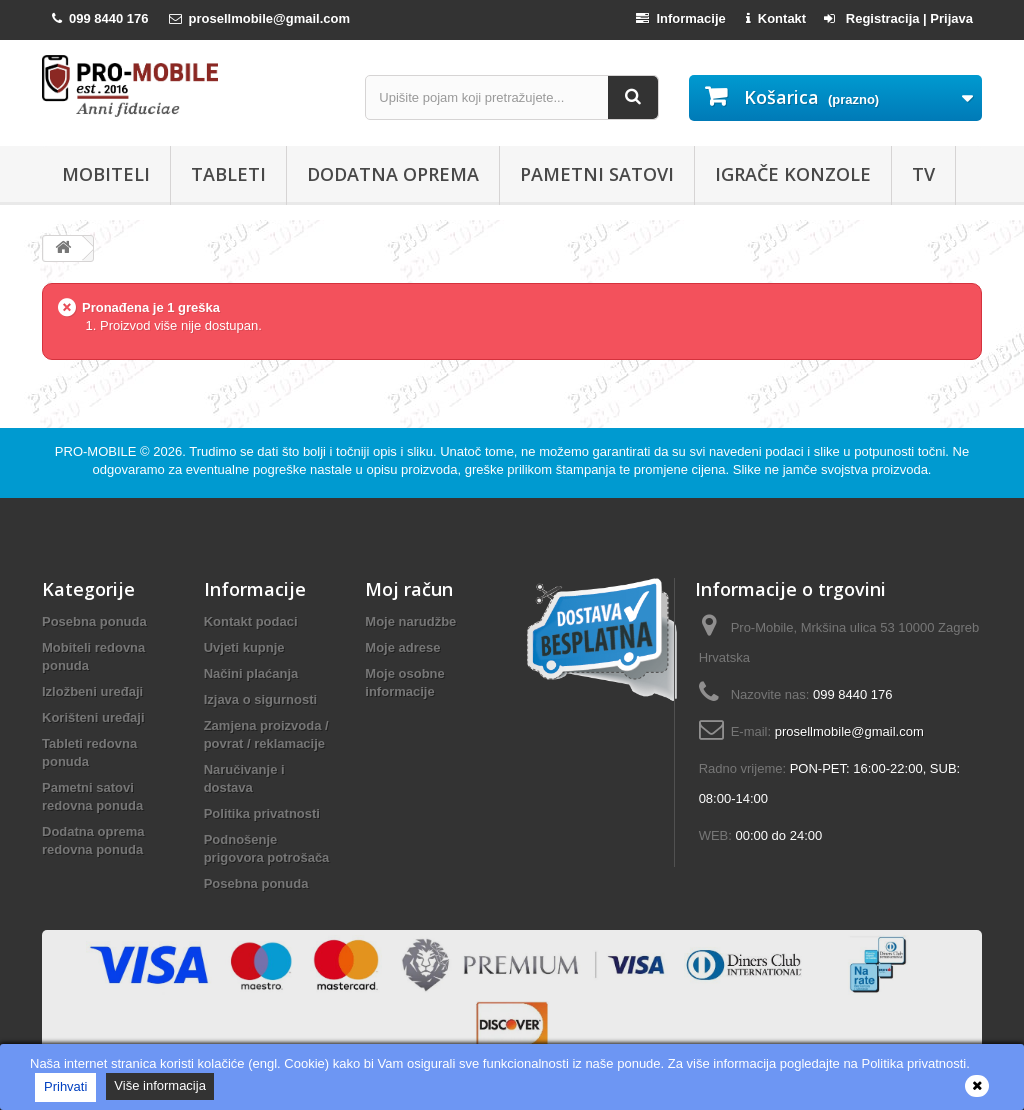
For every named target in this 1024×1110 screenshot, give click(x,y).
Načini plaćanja (251, 673)
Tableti (228, 174)
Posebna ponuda (94, 621)
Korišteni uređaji (93, 717)
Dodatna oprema (393, 174)
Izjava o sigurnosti (260, 699)
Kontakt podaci (251, 621)
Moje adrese (402, 647)
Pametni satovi (597, 174)
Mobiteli (106, 174)
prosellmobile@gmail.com (849, 731)
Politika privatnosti (262, 813)
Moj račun (409, 589)
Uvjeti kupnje (244, 647)
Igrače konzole (793, 174)
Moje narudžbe (410, 621)
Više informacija (160, 1085)
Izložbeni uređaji (92, 691)
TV (923, 174)
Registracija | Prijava (898, 18)
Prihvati (65, 1086)
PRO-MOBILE (97, 451)
